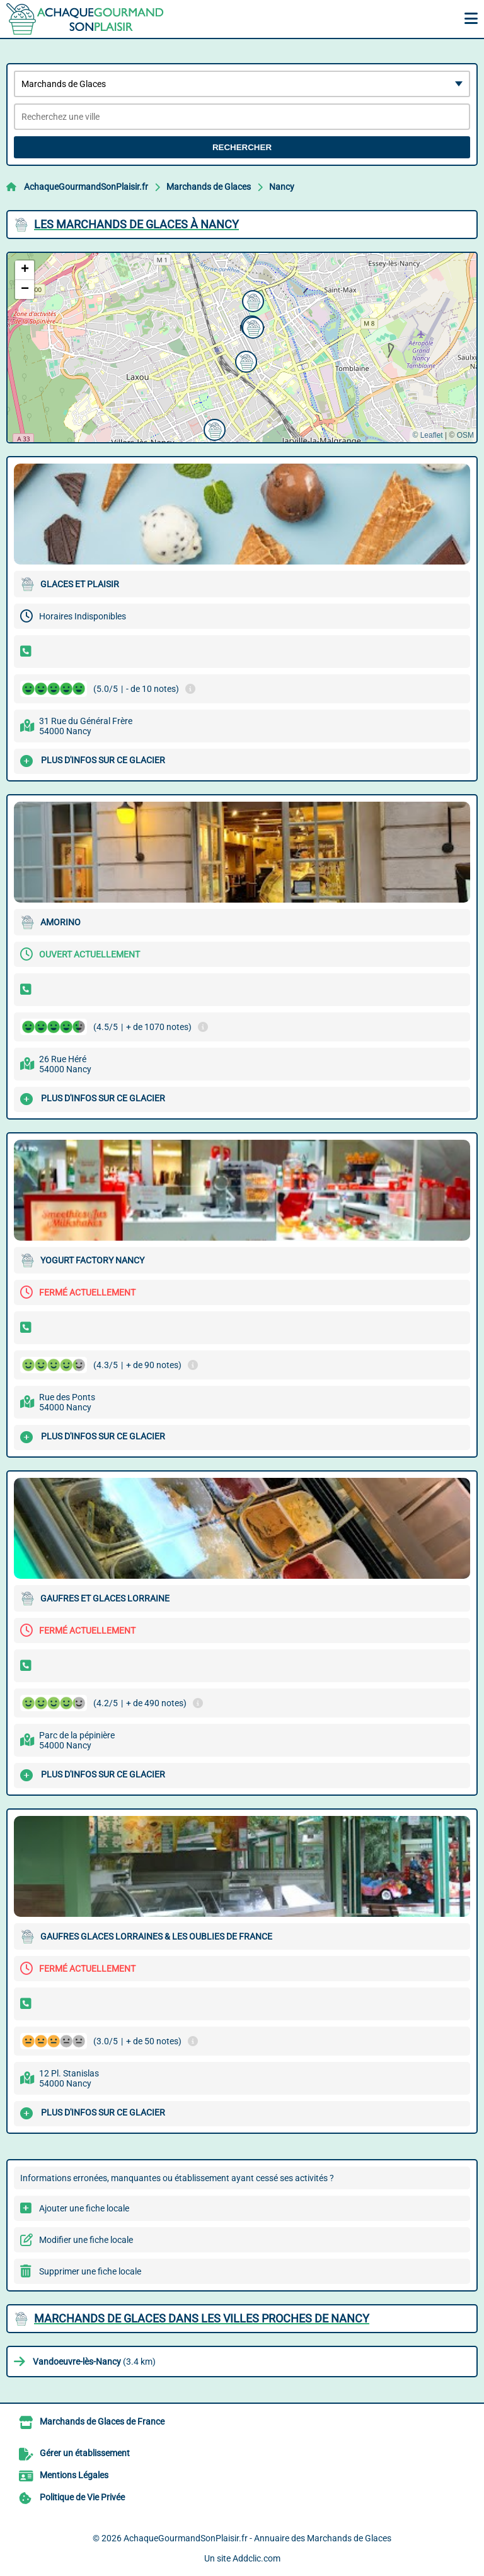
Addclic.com (256, 2558)
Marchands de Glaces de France (102, 2421)
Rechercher (242, 147)
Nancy (281, 187)
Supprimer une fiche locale (90, 2271)
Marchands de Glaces (208, 187)
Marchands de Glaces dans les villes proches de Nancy (201, 2318)
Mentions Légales (74, 2475)
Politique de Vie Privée (82, 2497)
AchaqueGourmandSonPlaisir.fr (86, 187)
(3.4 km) (94, 2361)
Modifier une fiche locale (86, 2240)
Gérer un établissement (85, 2453)
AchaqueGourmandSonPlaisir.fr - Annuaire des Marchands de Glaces (257, 2538)
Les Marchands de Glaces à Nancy (136, 224)
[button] (213, 428)
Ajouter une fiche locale (84, 2208)
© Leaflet (427, 435)
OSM (465, 435)
